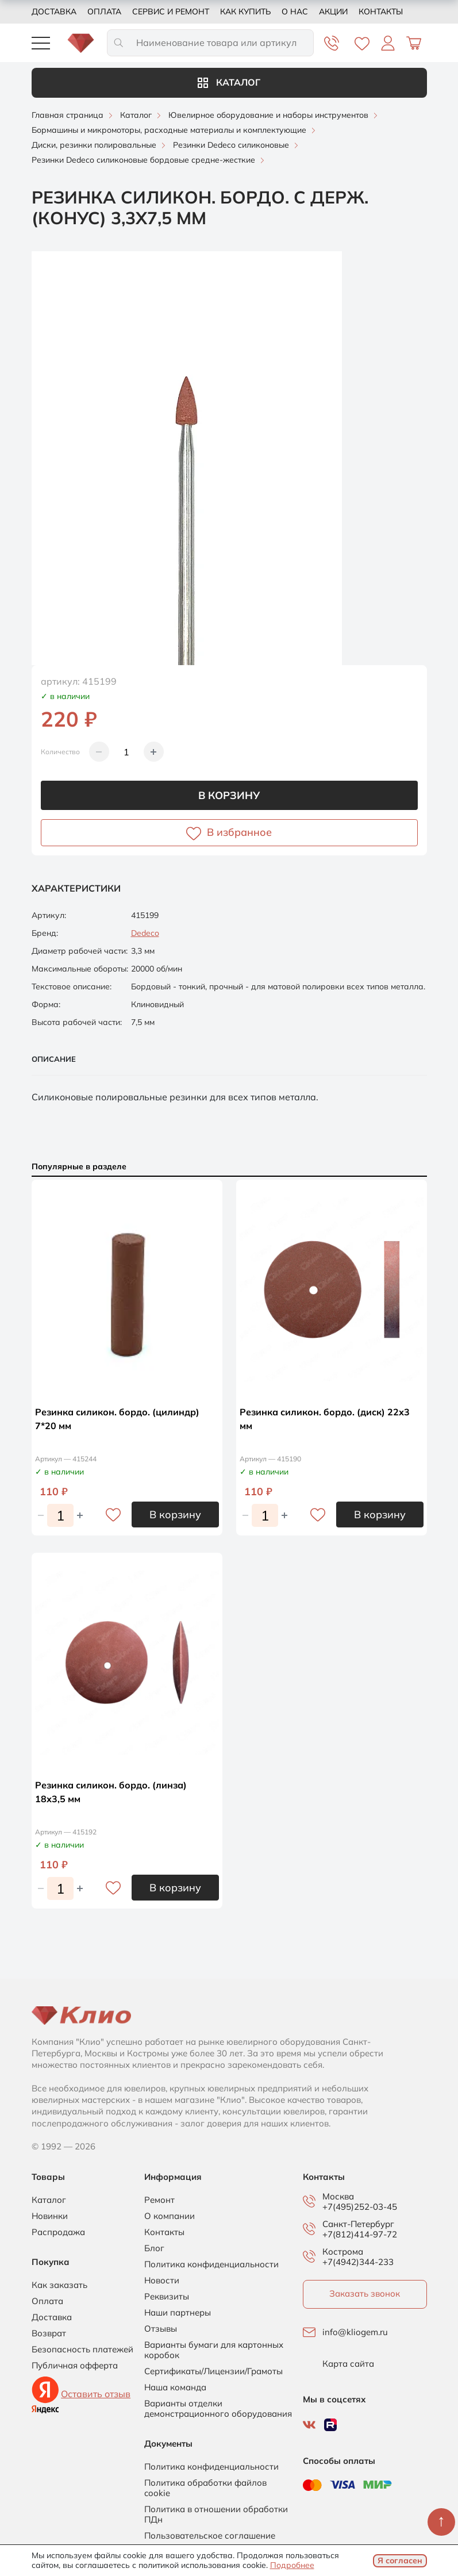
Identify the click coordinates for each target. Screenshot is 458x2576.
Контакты (381, 11)
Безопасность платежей (82, 2349)
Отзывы (160, 2329)
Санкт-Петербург (358, 2224)
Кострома (342, 2252)
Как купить (245, 11)
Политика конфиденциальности (211, 2264)
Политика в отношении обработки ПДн (216, 2514)
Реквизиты (166, 2296)
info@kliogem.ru (355, 2332)
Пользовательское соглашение (209, 2536)
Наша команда (175, 2387)
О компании (169, 2216)
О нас (295, 11)
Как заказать (59, 2285)
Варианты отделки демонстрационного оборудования (218, 2408)
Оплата (104, 11)
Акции (333, 11)
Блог (154, 2248)
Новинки (50, 2216)
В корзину (229, 795)
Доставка (54, 11)
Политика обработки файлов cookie (205, 2488)
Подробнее (292, 2565)
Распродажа (58, 2232)
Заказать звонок (364, 2293)
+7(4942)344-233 (358, 2261)
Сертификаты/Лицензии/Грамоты (213, 2371)
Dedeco (145, 933)
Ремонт (159, 2200)
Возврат (49, 2333)
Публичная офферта (75, 2365)
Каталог (229, 82)
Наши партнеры (177, 2313)
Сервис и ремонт (170, 11)
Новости (161, 2280)
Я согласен (400, 2560)
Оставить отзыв (95, 2394)
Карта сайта (348, 2364)
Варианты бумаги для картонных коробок (213, 2350)
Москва (338, 2196)
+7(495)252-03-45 (359, 2206)
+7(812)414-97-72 (359, 2234)
